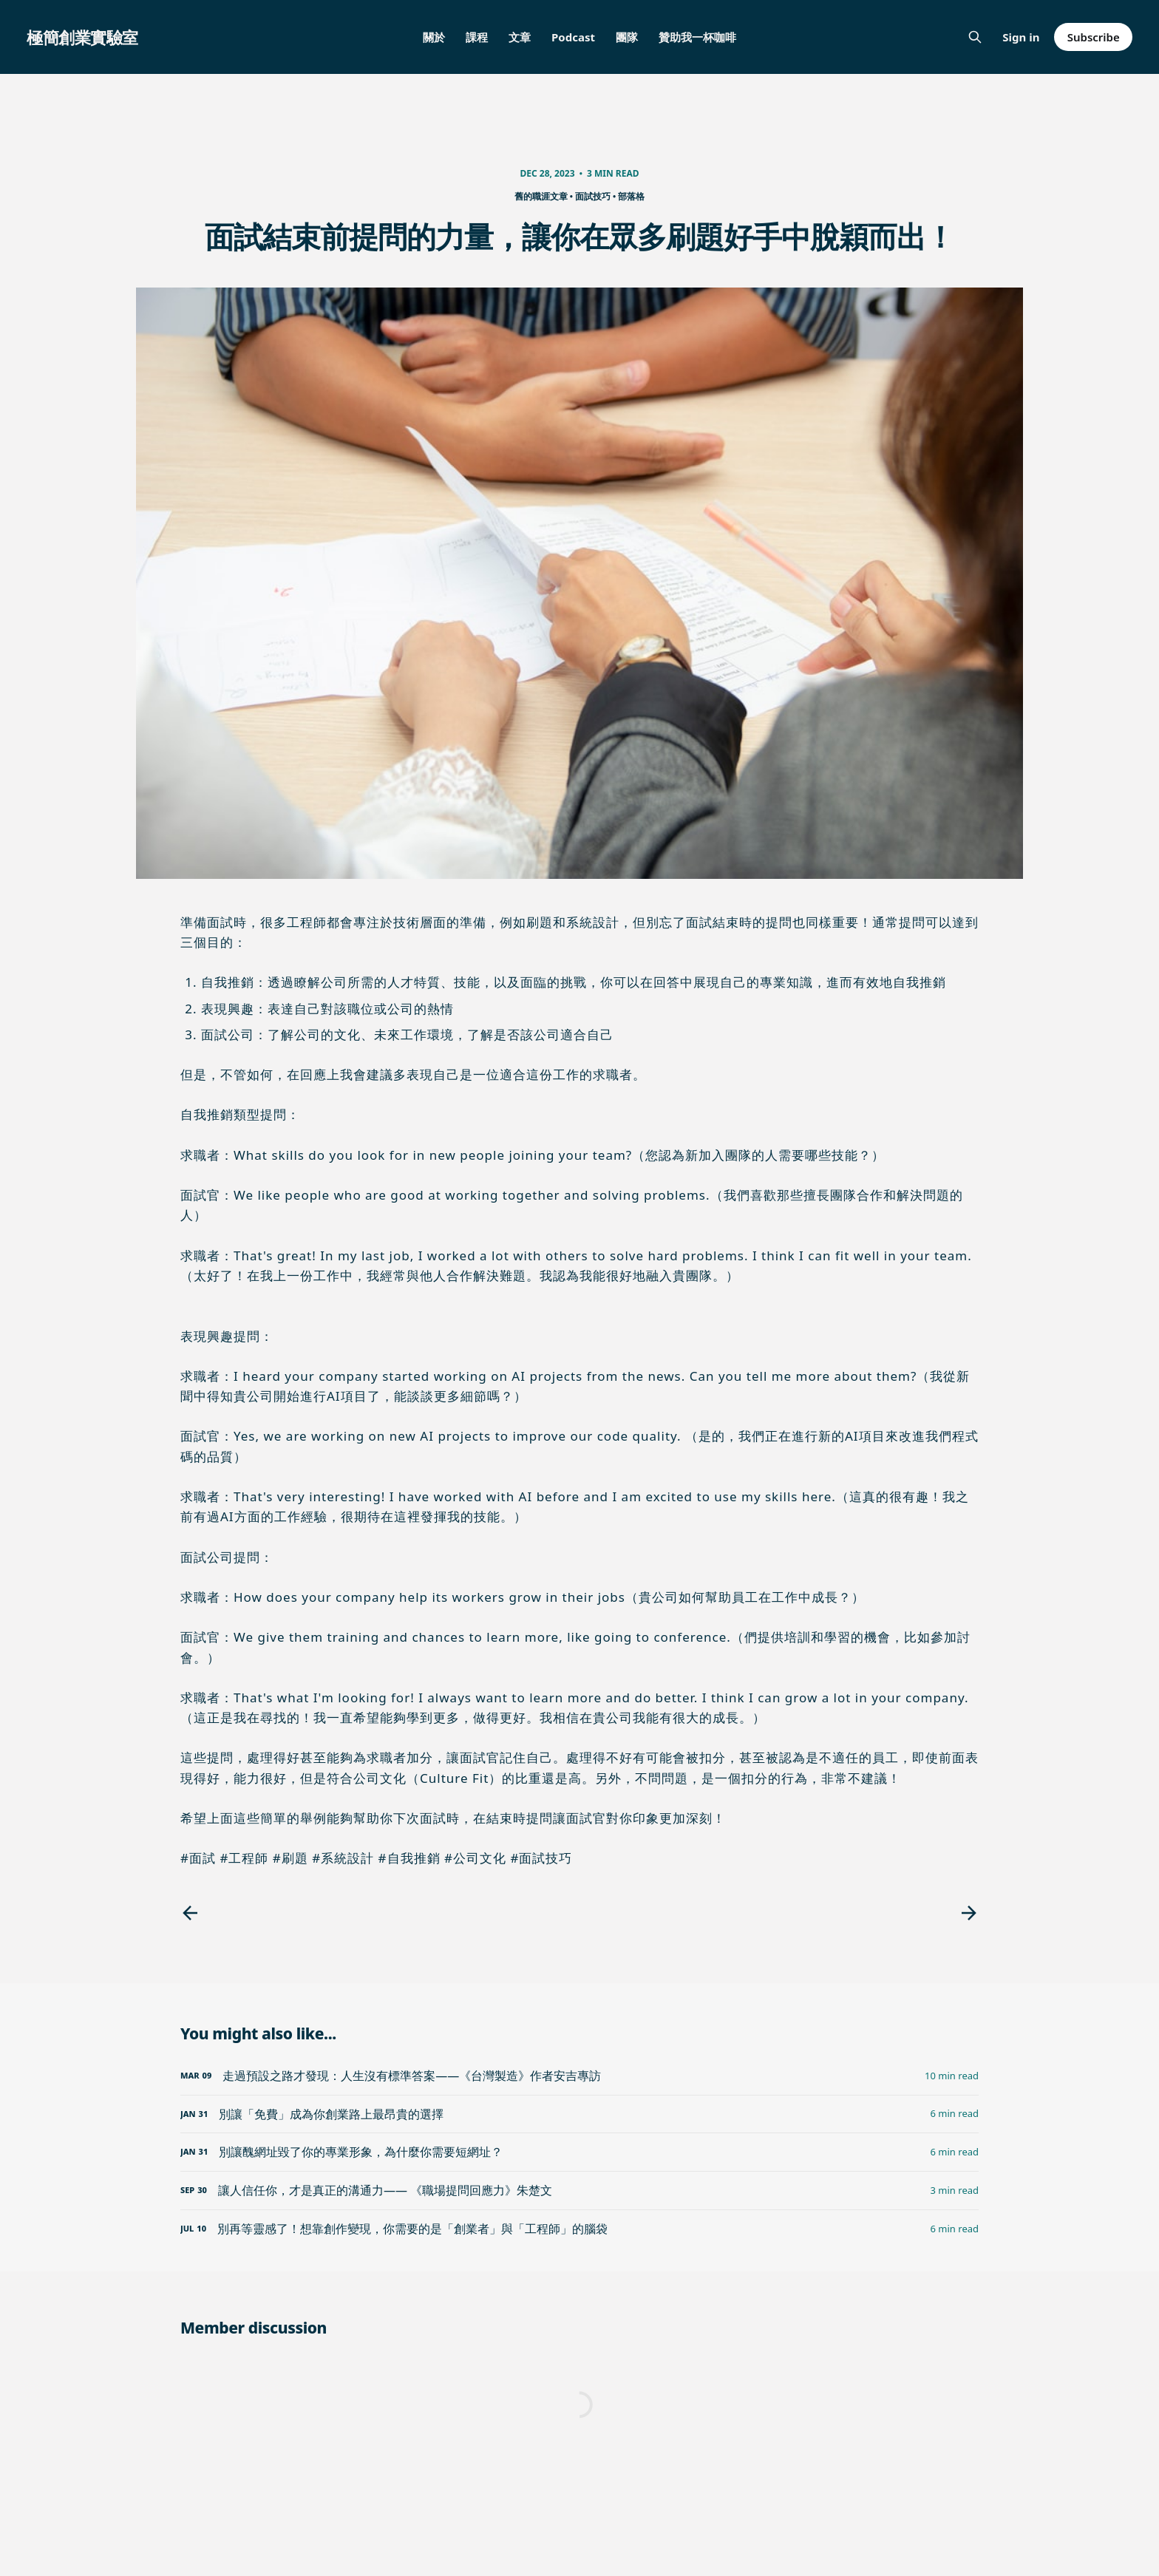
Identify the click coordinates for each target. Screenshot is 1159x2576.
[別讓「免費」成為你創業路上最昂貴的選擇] (579, 2114)
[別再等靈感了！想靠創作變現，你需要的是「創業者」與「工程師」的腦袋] (579, 2229)
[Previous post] (190, 1913)
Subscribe (1093, 37)
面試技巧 (593, 196)
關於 (434, 37)
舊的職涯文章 (541, 196)
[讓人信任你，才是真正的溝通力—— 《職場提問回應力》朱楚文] (579, 2190)
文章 (520, 37)
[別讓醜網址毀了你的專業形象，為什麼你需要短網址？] (579, 2152)
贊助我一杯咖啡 (697, 37)
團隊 (627, 37)
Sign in (1020, 37)
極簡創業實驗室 (82, 37)
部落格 (631, 196)
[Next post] (969, 1913)
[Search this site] (975, 37)
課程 (477, 37)
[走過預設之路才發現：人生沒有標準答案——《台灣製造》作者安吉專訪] (579, 2076)
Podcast (573, 37)
